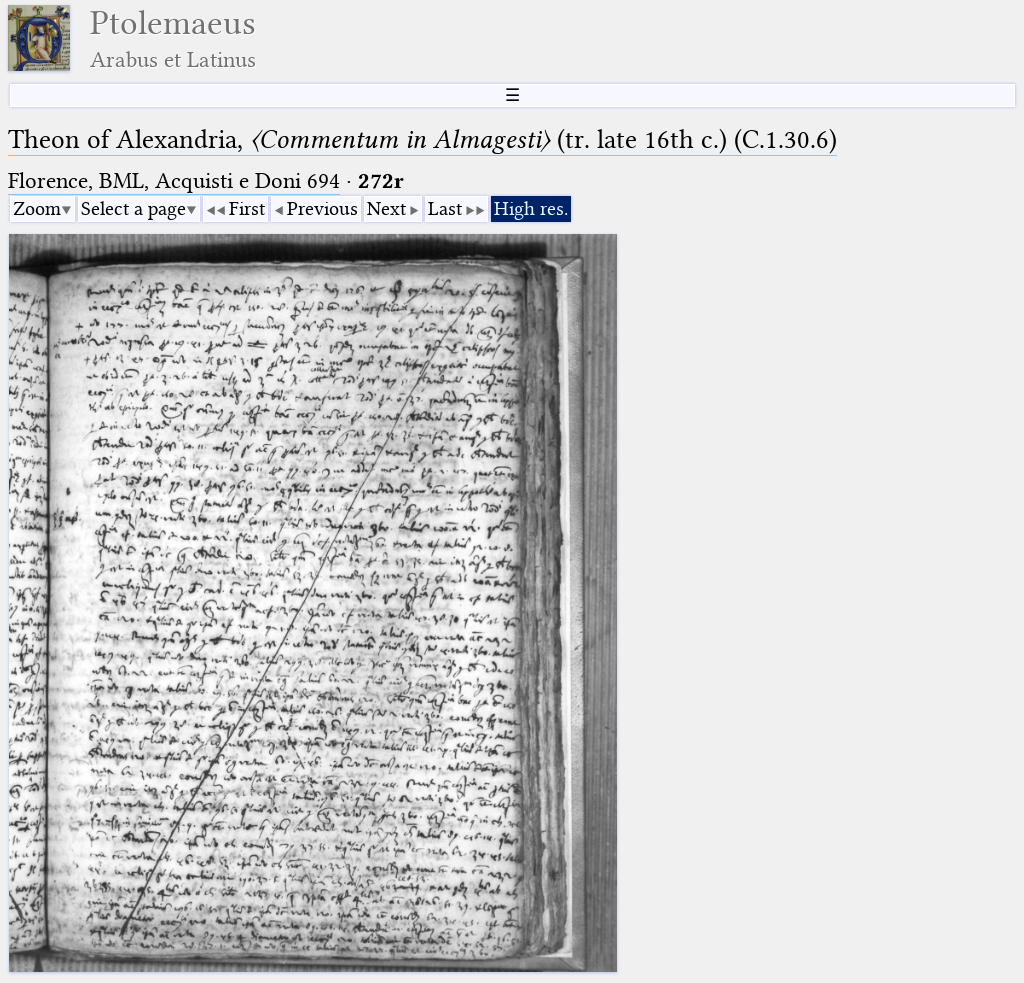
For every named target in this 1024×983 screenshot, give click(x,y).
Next (386, 208)
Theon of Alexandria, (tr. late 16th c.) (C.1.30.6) (422, 139)
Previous (322, 208)
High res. (531, 208)
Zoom (37, 208)
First (247, 208)
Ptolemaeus (173, 38)
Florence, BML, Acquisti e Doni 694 (174, 180)
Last (445, 208)
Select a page (133, 208)
